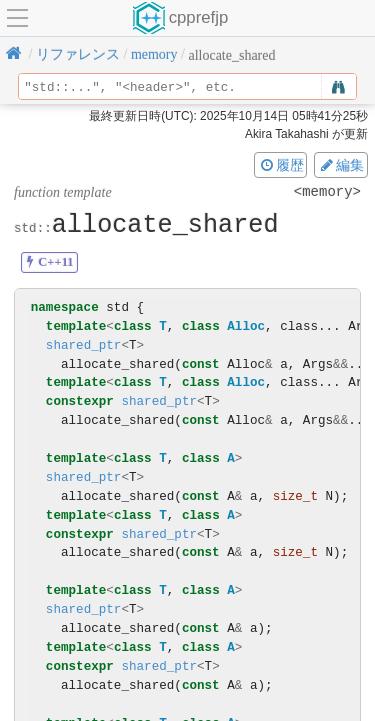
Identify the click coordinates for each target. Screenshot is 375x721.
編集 (341, 165)
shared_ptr (84, 345)
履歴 (281, 165)
